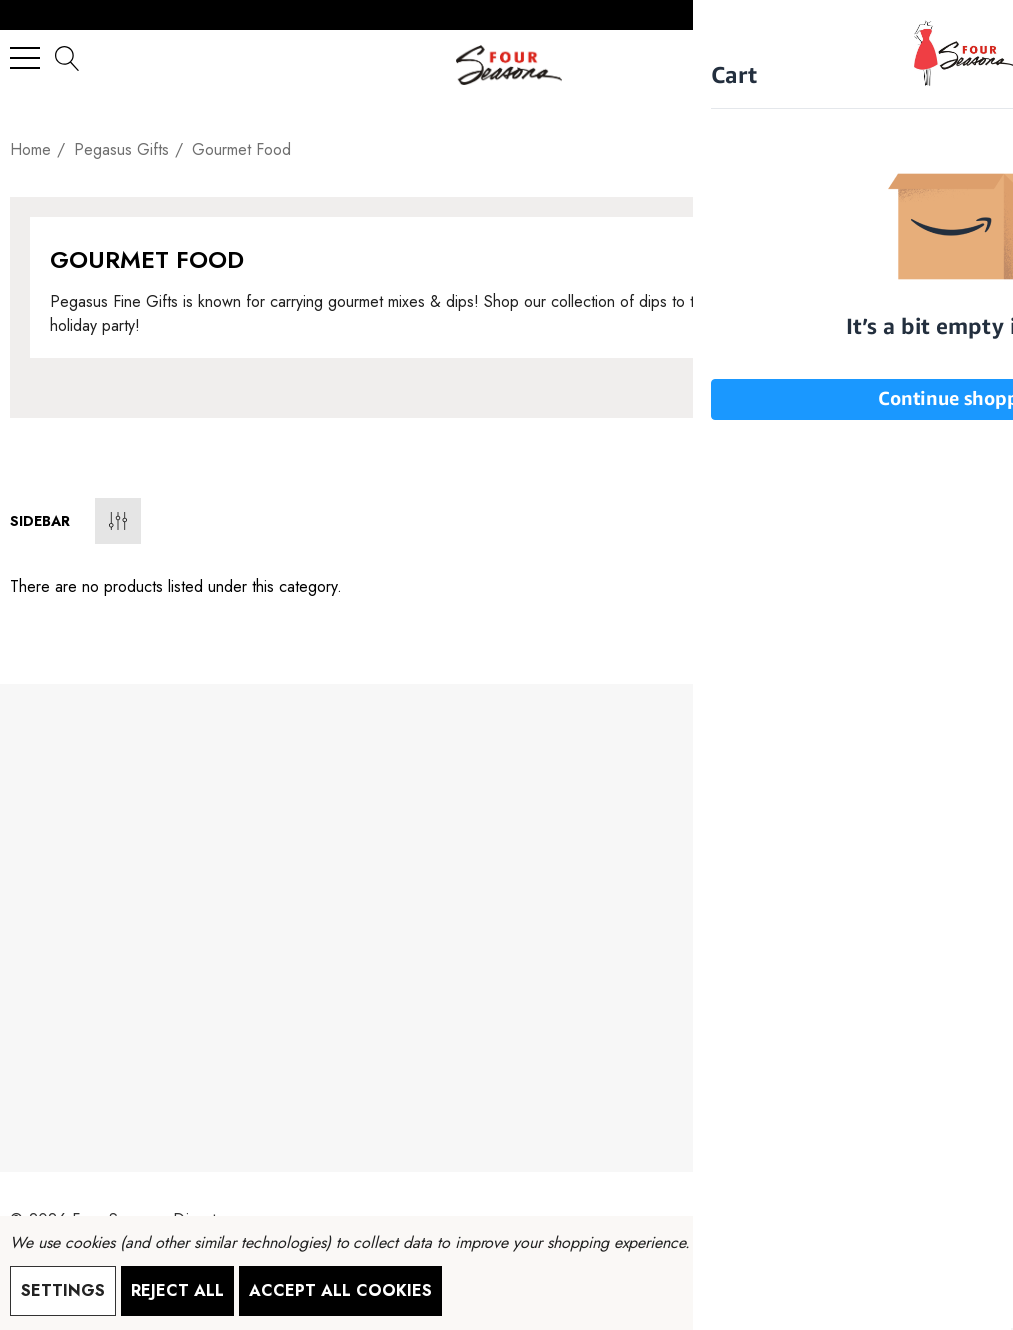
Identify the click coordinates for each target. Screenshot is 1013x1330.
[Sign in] (938, 57)
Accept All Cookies (340, 1290)
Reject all (177, 1290)
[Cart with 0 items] (978, 57)
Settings (63, 1290)
